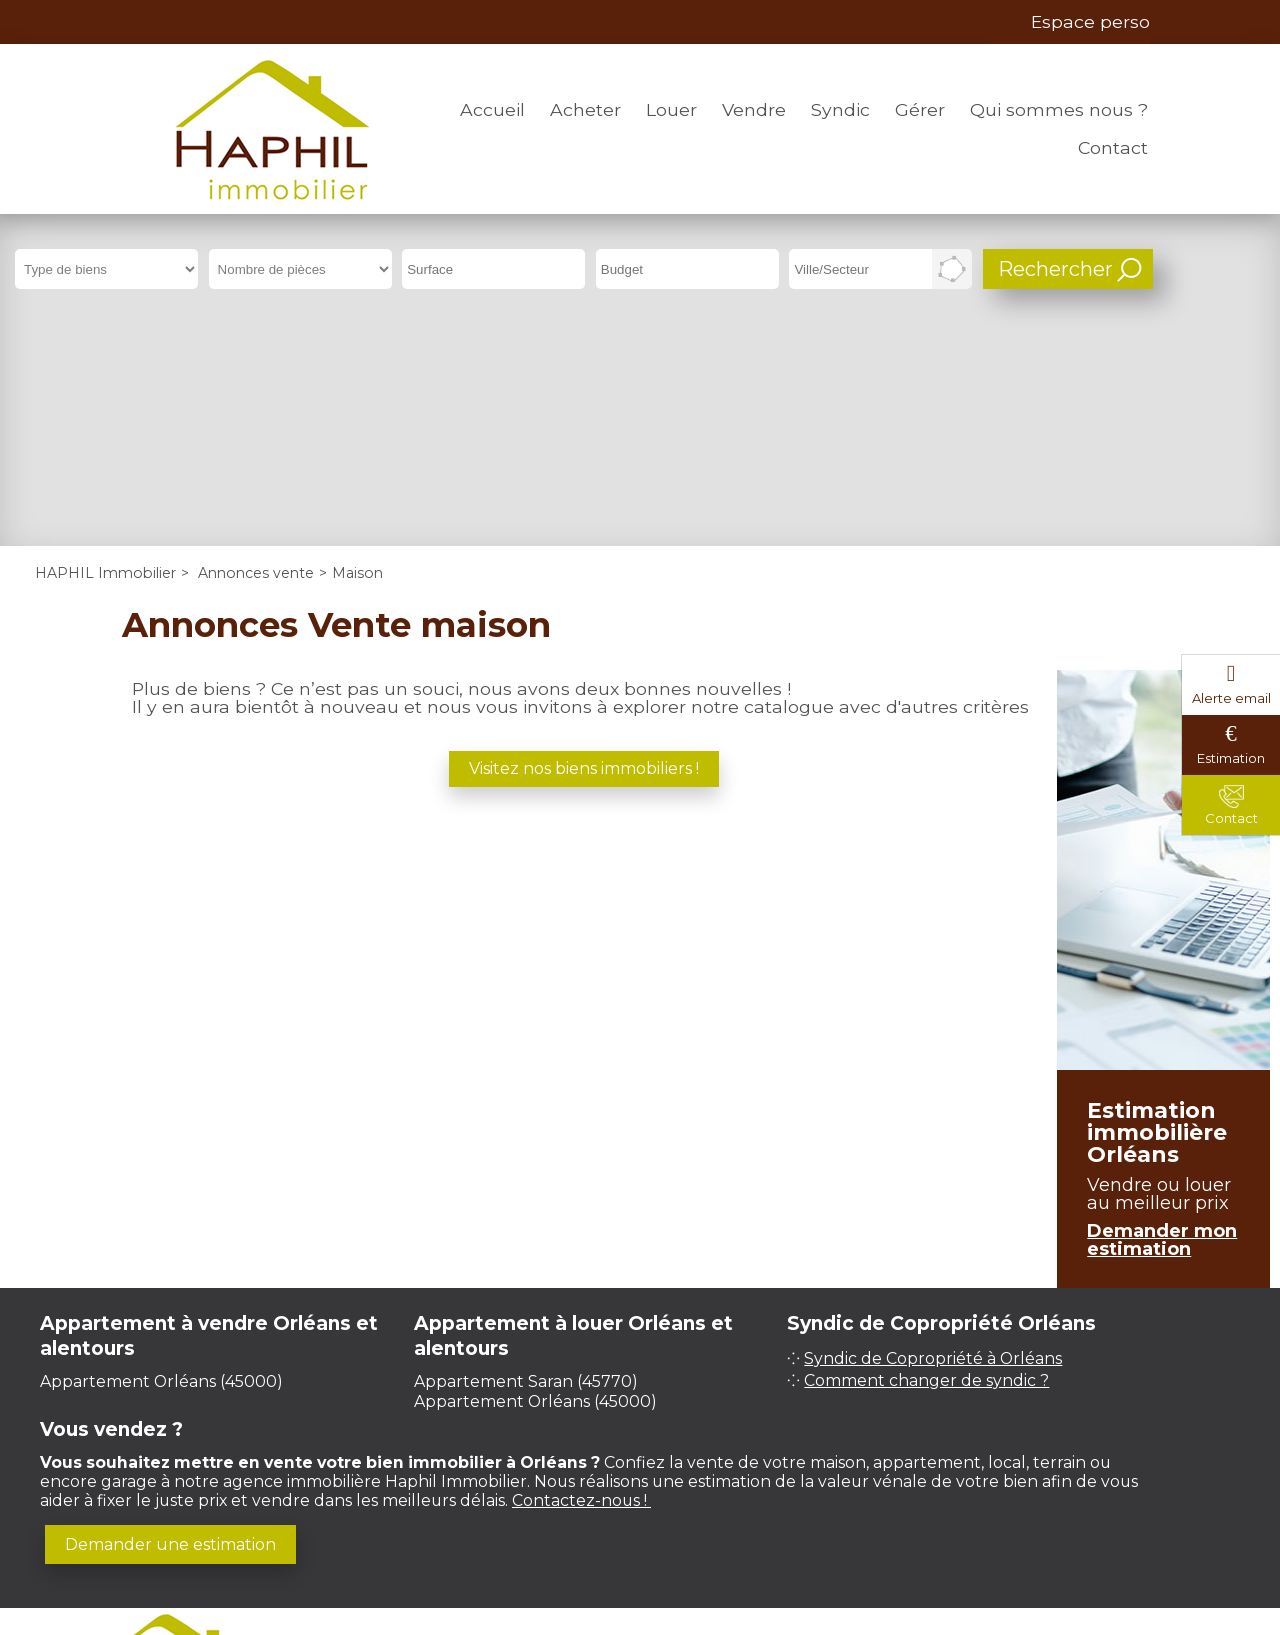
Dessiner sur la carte (952, 269)
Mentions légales (515, 1450)
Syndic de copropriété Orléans (425, 1545)
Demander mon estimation (1162, 1018)
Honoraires (660, 1450)
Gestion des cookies (640, 1469)
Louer (671, 109)
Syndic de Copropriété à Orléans (933, 1136)
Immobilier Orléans (780, 1545)
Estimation (1231, 758)
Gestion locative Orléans (622, 1545)
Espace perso (1090, 21)
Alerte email (1231, 698)
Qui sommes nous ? (1059, 109)
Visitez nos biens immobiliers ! (584, 545)
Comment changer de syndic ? (926, 1158)
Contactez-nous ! (581, 1277)
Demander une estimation (170, 1321)
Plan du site (779, 1450)
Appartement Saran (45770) (526, 1158)
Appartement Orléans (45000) (161, 1158)
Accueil (492, 109)
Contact (1113, 147)
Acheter (585, 109)
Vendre (754, 109)
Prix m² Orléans (907, 1545)
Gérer (920, 109)
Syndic (840, 109)
